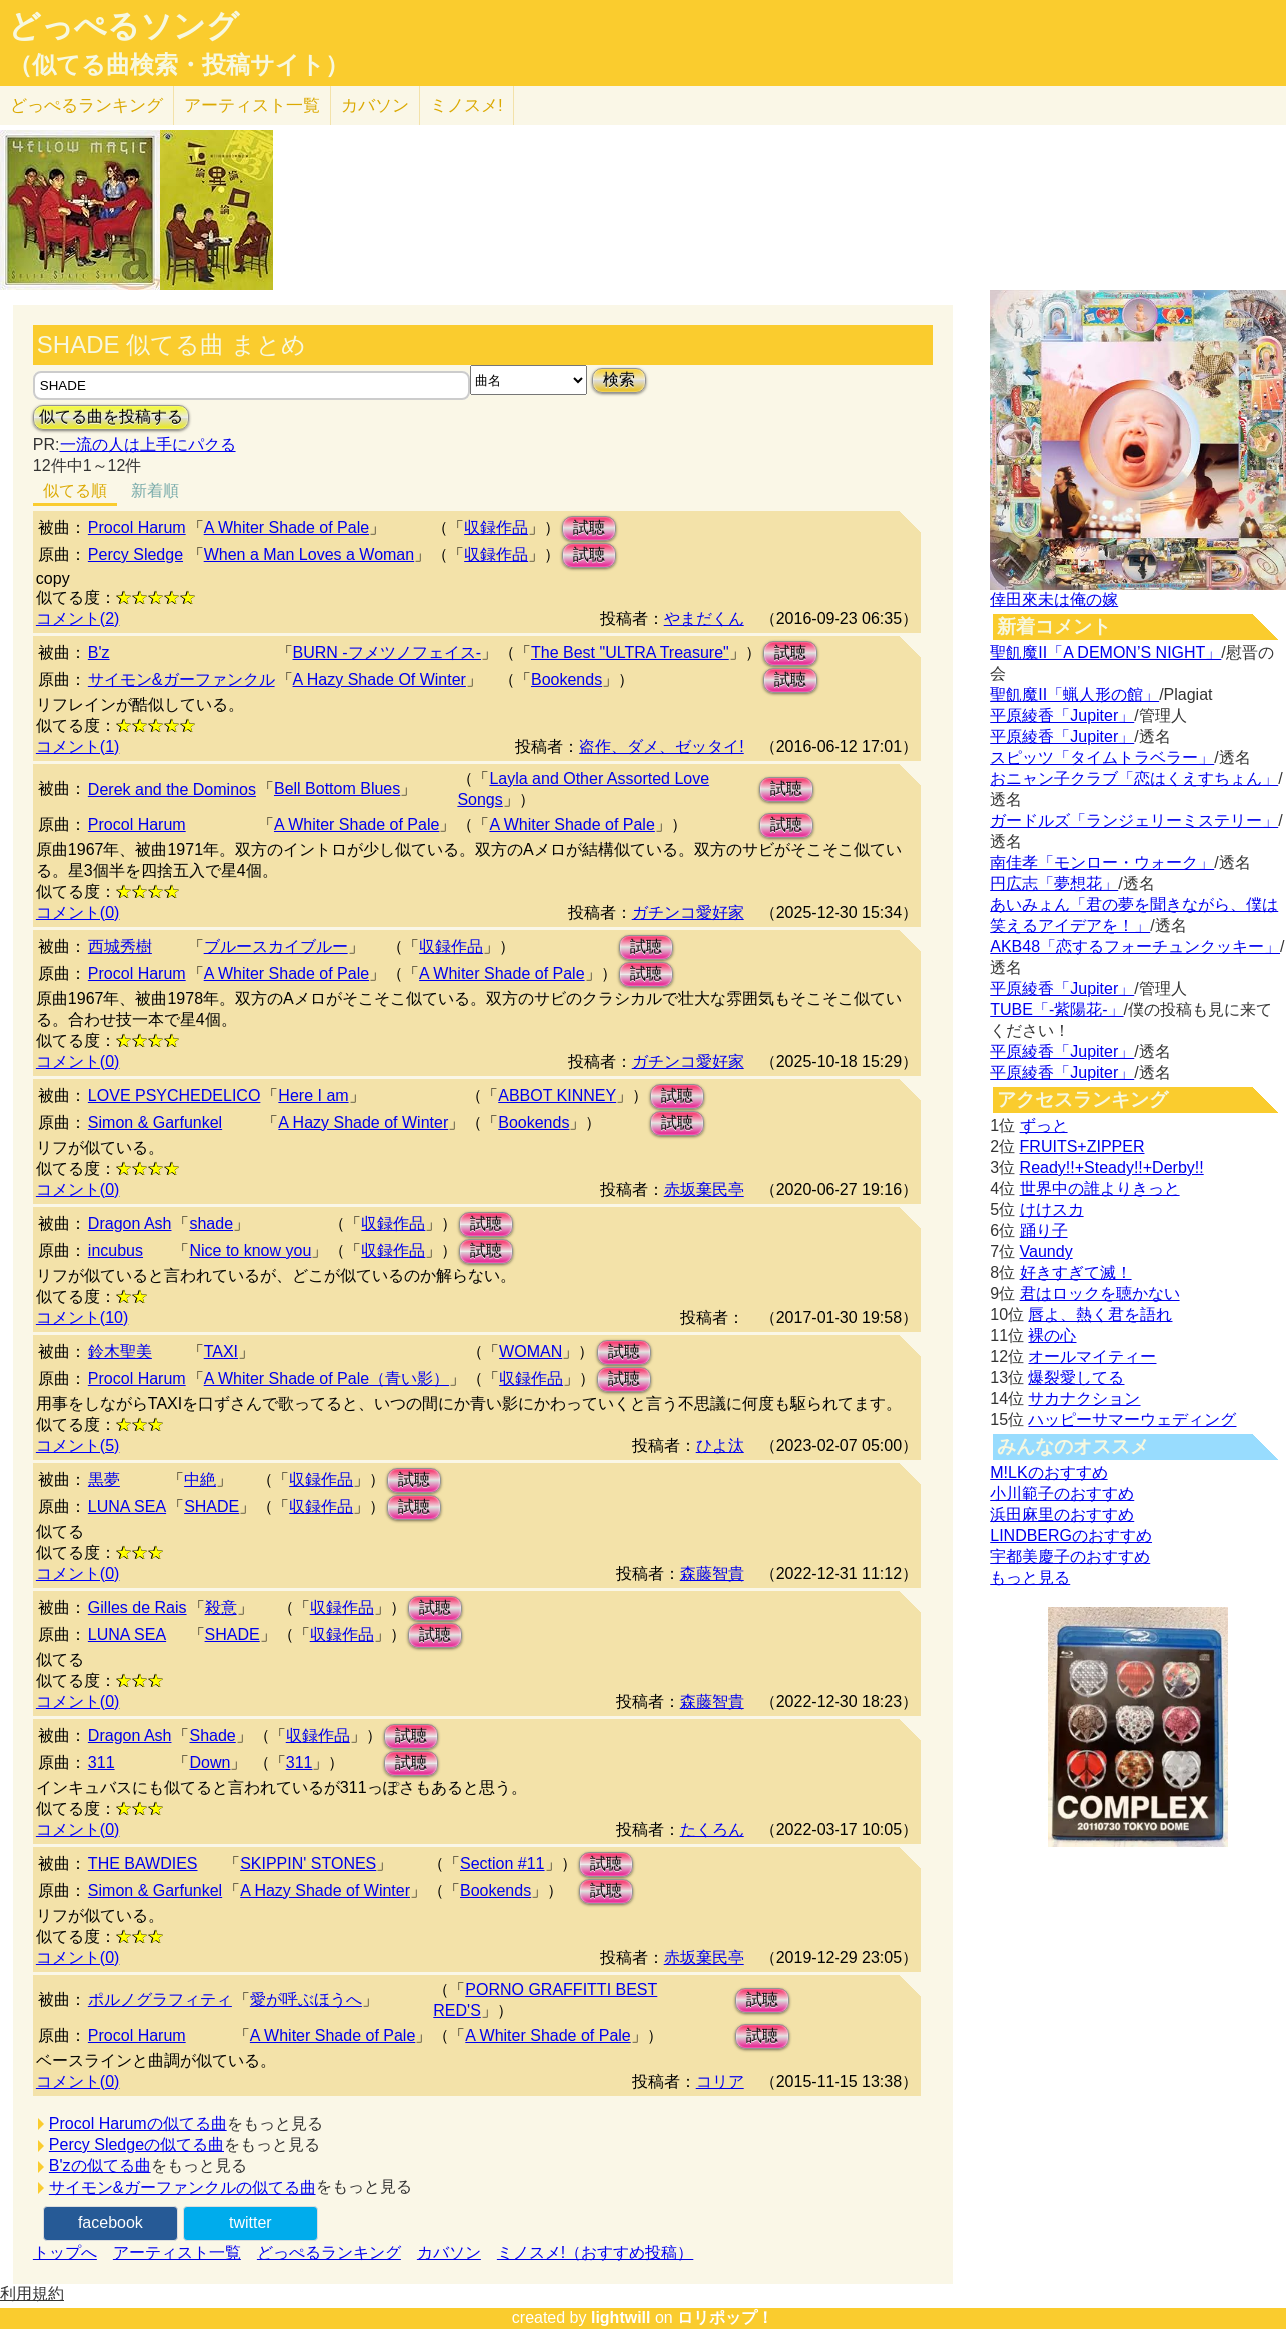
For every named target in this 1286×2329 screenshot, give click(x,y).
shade (211, 1223)
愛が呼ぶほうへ (306, 1999)
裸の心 (1052, 1335)
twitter (250, 2222)
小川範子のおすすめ (1062, 1493)
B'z (99, 652)
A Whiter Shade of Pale (286, 527)
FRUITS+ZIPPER (1082, 1146)
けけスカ (1052, 1209)
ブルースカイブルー (276, 946)
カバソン (375, 105)
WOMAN (530, 1351)
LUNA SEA (127, 1506)
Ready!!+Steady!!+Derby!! (1112, 1167)
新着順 (155, 490)
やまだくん (704, 618)
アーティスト (252, 105)
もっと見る (1030, 1577)
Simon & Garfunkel (155, 1122)
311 (101, 1762)
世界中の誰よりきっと (1100, 1188)
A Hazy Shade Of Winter (379, 679)
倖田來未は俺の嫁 (1054, 599)
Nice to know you (250, 1250)
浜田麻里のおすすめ (1062, 1514)
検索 (619, 379)
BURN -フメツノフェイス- (387, 652)
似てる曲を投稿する (111, 416)
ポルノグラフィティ (160, 1999)
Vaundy (1046, 1251)
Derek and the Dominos (172, 789)
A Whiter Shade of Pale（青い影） (326, 1378)
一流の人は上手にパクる (148, 444)
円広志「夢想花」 (1054, 883)
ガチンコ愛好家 (688, 912)
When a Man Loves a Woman (309, 554)
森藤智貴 (712, 1573)
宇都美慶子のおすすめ (1070, 1556)
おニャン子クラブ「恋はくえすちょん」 (1134, 778)
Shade (212, 1735)
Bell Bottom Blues (337, 788)
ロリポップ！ (725, 2317)
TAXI (221, 1351)
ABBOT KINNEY (557, 1095)
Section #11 (502, 1863)
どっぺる (86, 105)
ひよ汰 (720, 1445)
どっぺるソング (123, 26)
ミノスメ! (466, 105)
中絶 (200, 1479)
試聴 (589, 527)
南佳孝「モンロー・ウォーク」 (1102, 862)
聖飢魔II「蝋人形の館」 (1074, 694)
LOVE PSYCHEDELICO (174, 1095)
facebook (110, 2222)
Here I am (313, 1095)
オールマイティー (1092, 1356)
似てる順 (75, 490)
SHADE (211, 1506)
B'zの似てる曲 (100, 2165)
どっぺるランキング (329, 2252)
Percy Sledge (135, 554)
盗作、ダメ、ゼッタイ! (661, 746)
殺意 (221, 1607)
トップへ (65, 2252)
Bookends (566, 679)
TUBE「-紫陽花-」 (1056, 1009)
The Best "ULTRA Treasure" (630, 652)
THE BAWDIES (143, 1863)
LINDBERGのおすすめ (1071, 1535)
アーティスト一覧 (177, 2252)
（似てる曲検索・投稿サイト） (178, 65)
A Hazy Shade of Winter (363, 1122)
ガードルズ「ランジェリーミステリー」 (1134, 820)
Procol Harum (137, 527)
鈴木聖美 (120, 1351)
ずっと (1044, 1125)
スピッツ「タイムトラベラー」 (1102, 757)
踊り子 (1044, 1230)
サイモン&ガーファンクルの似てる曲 (182, 2187)
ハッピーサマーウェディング (1132, 1419)
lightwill (621, 2317)
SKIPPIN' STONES (308, 1863)
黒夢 (104, 1479)
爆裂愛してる (1076, 1377)
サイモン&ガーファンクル (181, 679)
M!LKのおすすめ (1048, 1472)
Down (209, 1762)
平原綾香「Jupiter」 (1062, 715)
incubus (115, 1250)
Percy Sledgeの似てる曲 (136, 2144)
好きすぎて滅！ (1076, 1272)
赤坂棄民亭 (704, 1189)
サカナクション (1084, 1398)
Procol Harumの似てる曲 (138, 2123)
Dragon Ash (130, 1223)
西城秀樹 (120, 946)
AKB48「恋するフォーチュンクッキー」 (1135, 946)
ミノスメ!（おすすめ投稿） (595, 2252)
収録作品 (496, 527)
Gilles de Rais (137, 1607)
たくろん (712, 1829)
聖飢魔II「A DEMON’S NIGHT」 (1105, 652)
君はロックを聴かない (1100, 1293)
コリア (720, 2081)
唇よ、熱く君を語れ (1100, 1314)
